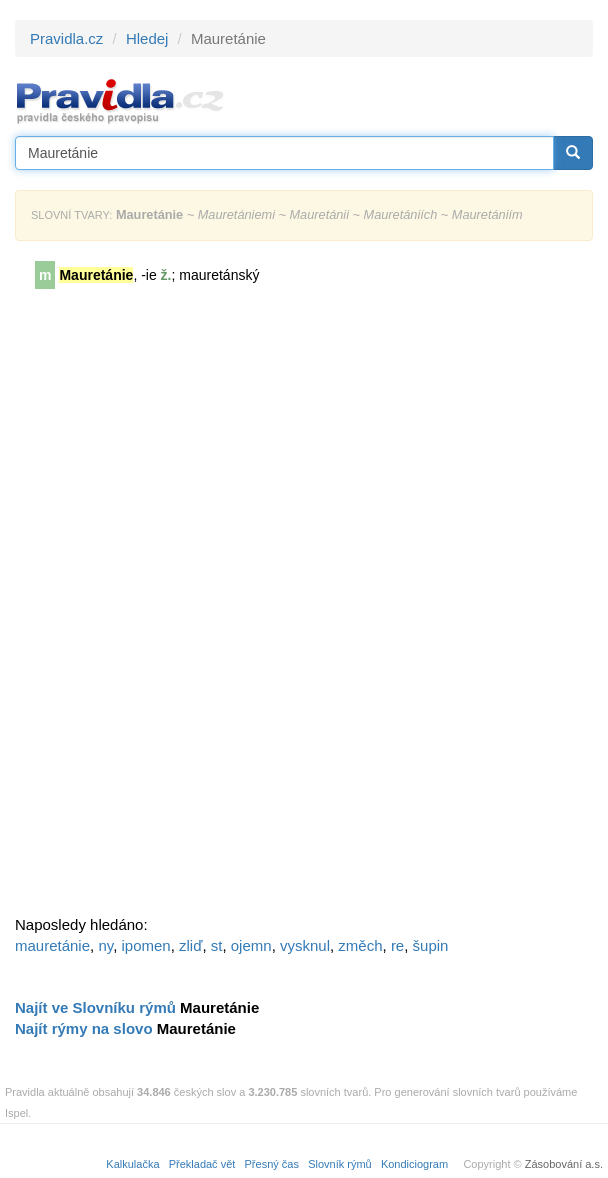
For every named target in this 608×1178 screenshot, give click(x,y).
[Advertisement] (165, 609)
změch (360, 945)
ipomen (145, 945)
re (397, 945)
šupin (431, 945)
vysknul (305, 945)
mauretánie (52, 945)
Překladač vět (202, 1164)
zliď (190, 945)
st (217, 945)
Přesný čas (272, 1164)
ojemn (251, 945)
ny (105, 945)
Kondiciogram (414, 1164)
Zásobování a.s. (564, 1164)
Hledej (147, 38)
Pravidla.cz (66, 38)
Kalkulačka (132, 1164)
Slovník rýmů (340, 1164)
